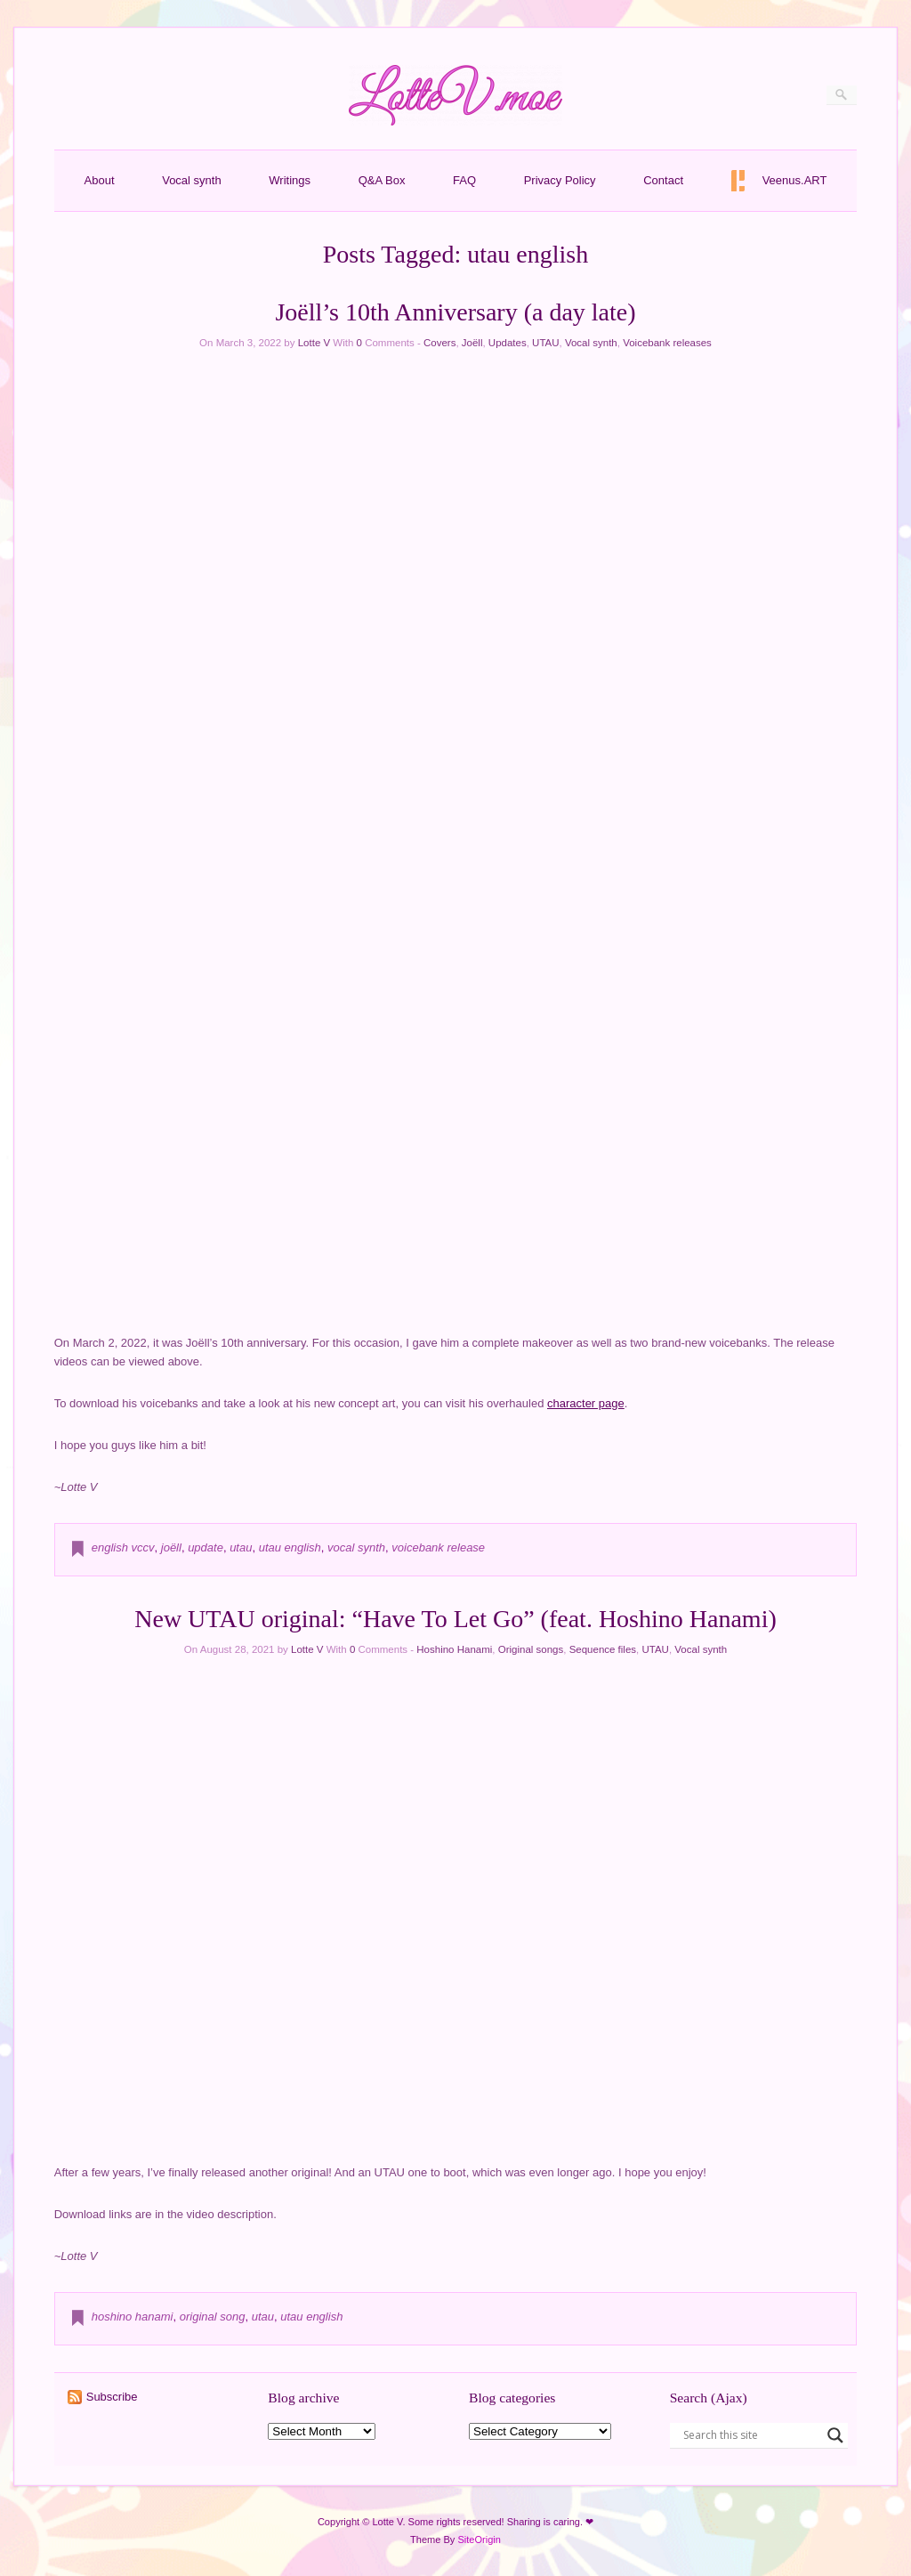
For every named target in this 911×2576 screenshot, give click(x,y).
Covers (439, 342)
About (100, 180)
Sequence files (602, 1649)
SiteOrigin (479, 2539)
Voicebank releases (667, 342)
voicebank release (438, 1547)
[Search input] (750, 2435)
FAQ (464, 180)
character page (586, 1403)
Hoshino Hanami (454, 1649)
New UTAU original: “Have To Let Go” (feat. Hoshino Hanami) (455, 1618)
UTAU (545, 342)
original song (213, 2316)
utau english (290, 1547)
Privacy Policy (560, 180)
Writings (289, 180)
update (205, 1547)
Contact (663, 180)
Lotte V (314, 342)
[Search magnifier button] (835, 2435)
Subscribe (112, 2396)
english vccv (123, 1547)
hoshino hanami (132, 2316)
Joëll (472, 342)
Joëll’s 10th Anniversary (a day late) (455, 312)
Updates (507, 342)
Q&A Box (382, 180)
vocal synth (356, 1547)
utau (241, 1547)
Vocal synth (192, 180)
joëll (171, 1547)
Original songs (531, 1649)
